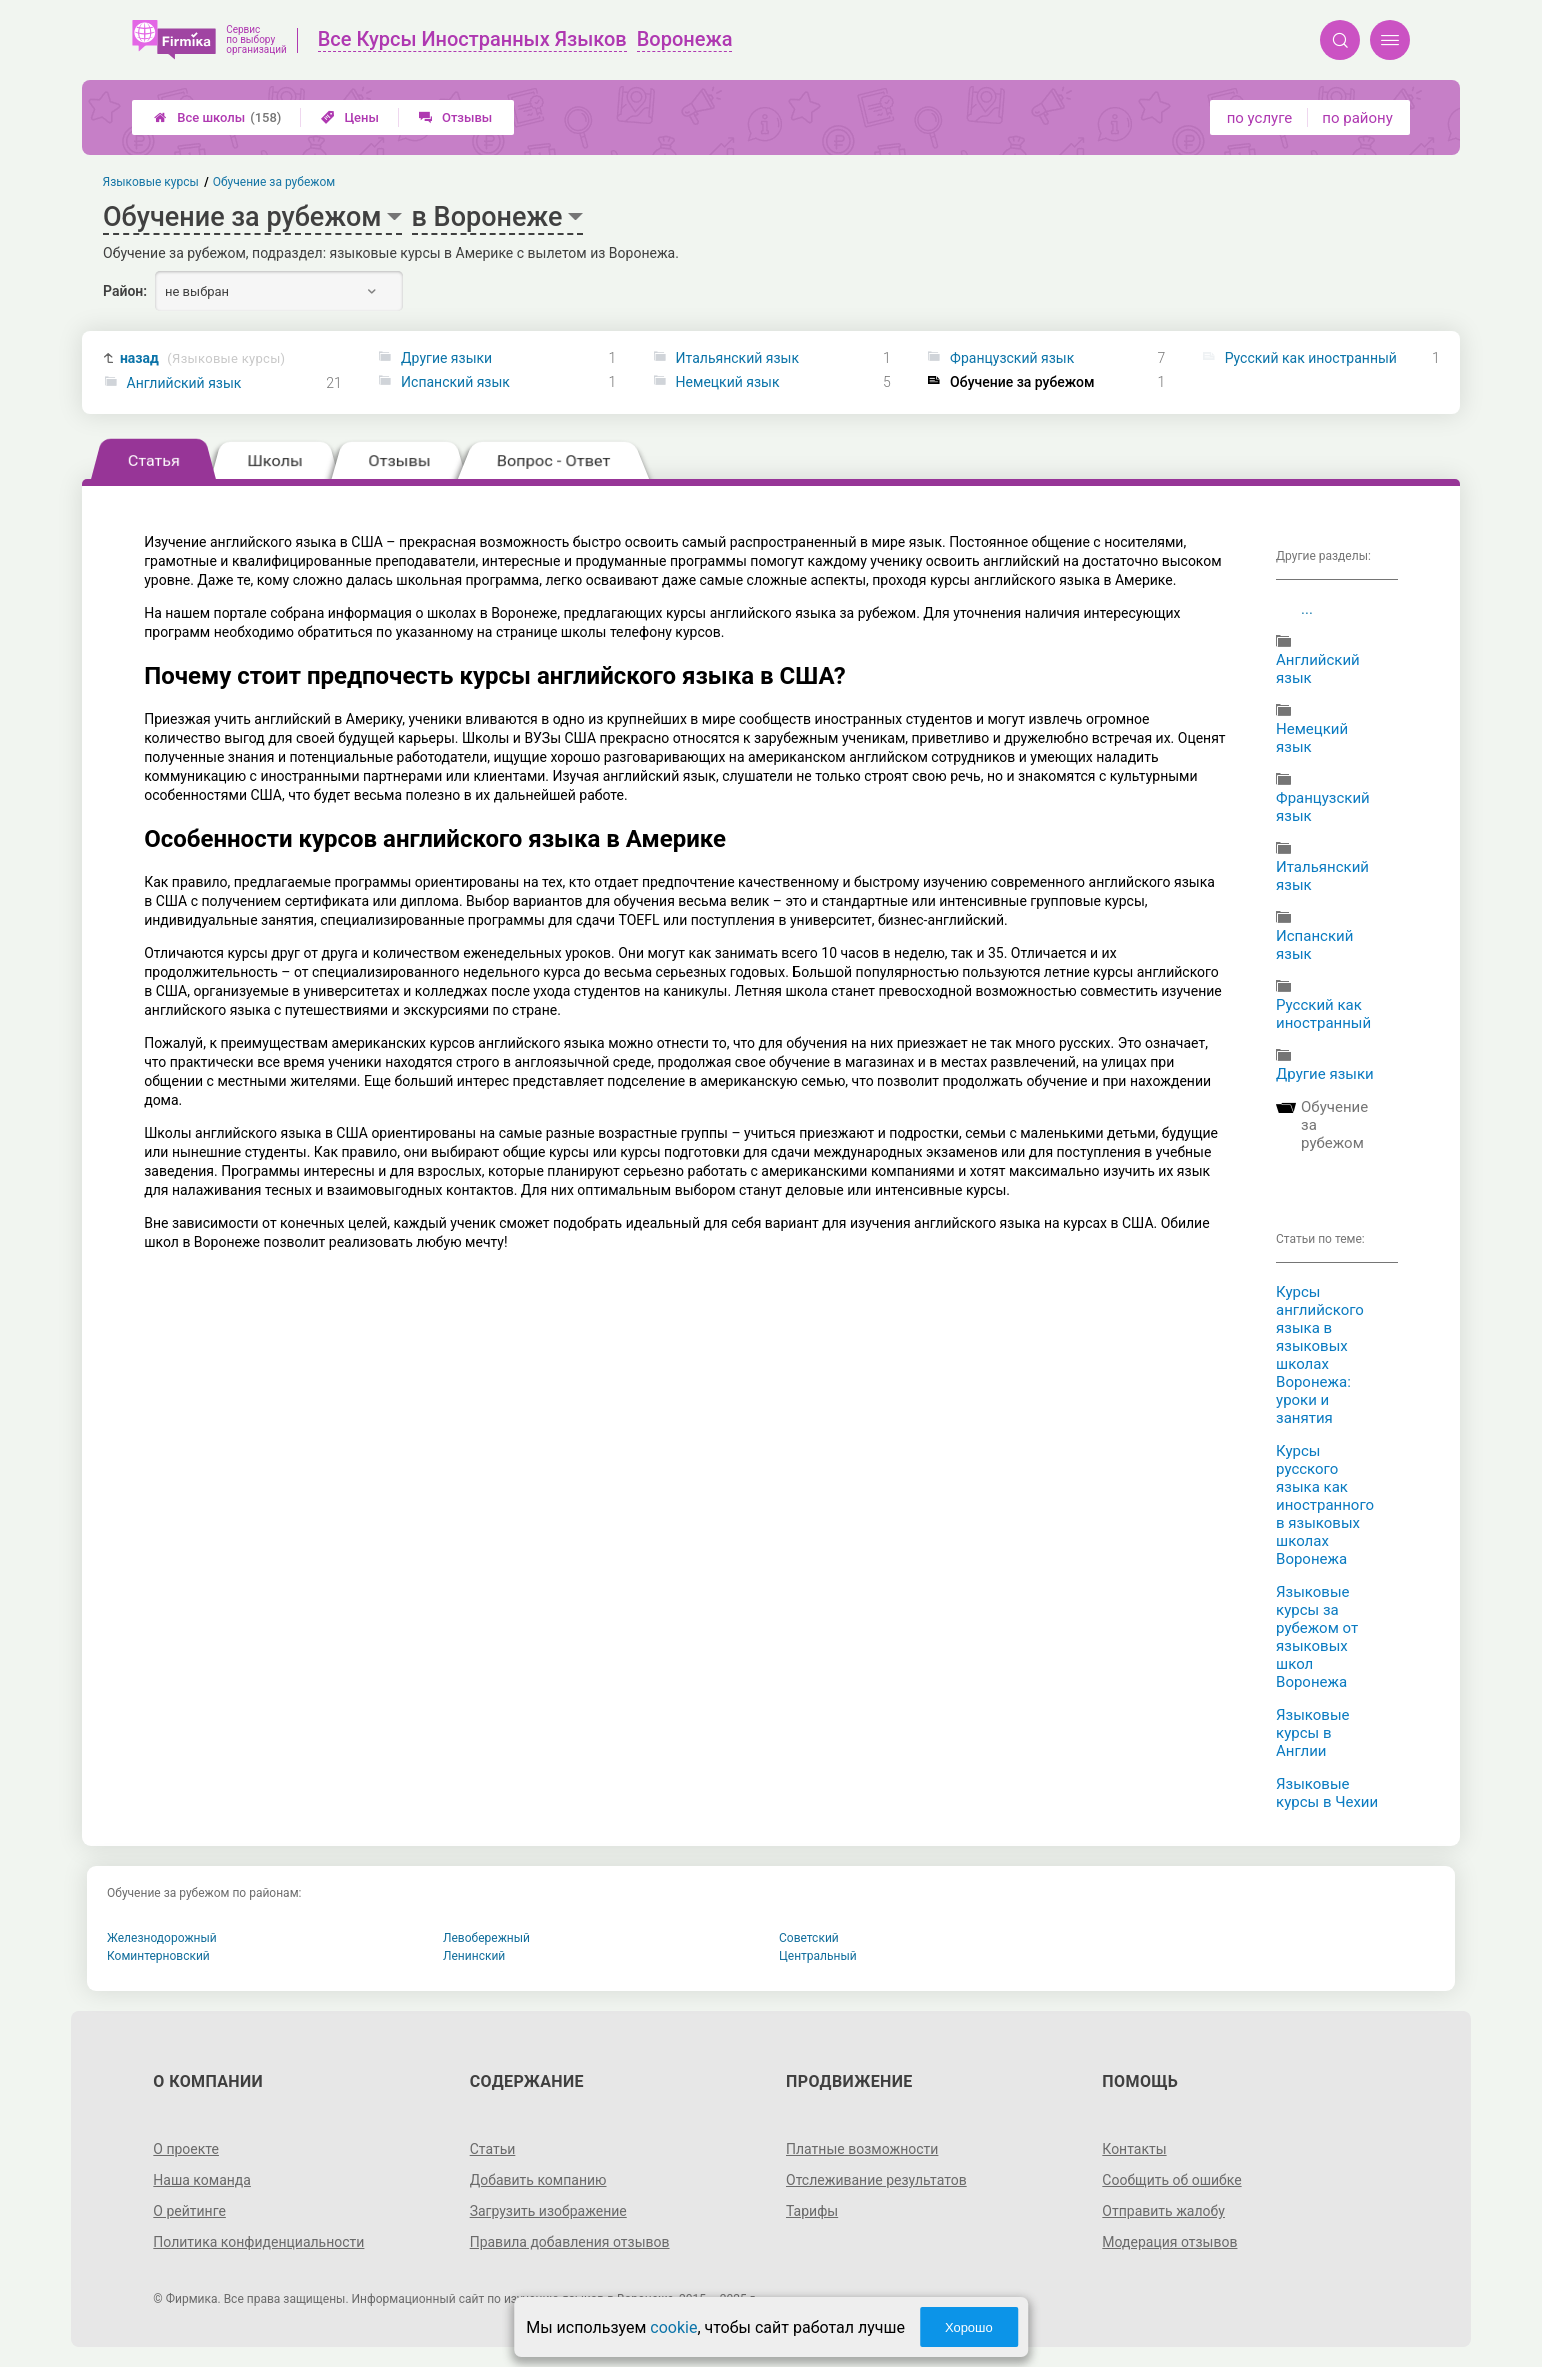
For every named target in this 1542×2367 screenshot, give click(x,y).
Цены (350, 117)
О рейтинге (189, 2211)
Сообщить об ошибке (1171, 2180)
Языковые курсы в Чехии (1327, 1793)
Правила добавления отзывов (570, 2242)
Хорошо (969, 2327)
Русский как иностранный (1311, 358)
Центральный (818, 1956)
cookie (673, 2327)
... (1307, 609)
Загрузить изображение (548, 2211)
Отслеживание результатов (876, 2180)
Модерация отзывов (1169, 2242)
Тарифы (812, 2211)
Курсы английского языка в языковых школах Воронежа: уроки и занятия (1320, 1355)
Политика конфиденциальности (258, 2242)
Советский (809, 1938)
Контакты (1134, 2149)
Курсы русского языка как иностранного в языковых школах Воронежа (1325, 1505)
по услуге (1260, 118)
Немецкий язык (728, 382)
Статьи (493, 2149)
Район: (125, 291)
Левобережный (486, 1938)
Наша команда (202, 2180)
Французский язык (1012, 358)
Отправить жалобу (1163, 2211)
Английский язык (184, 383)
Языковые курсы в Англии (1313, 1733)
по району (1357, 118)
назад (203, 358)
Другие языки (446, 358)
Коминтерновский (158, 1956)
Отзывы (455, 117)
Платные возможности (862, 2149)
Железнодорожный (162, 1938)
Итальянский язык (737, 358)
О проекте (186, 2149)
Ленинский (474, 1956)
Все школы (217, 117)
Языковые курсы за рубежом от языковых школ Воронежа (1317, 1637)
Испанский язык (455, 382)
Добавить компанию (538, 2180)
